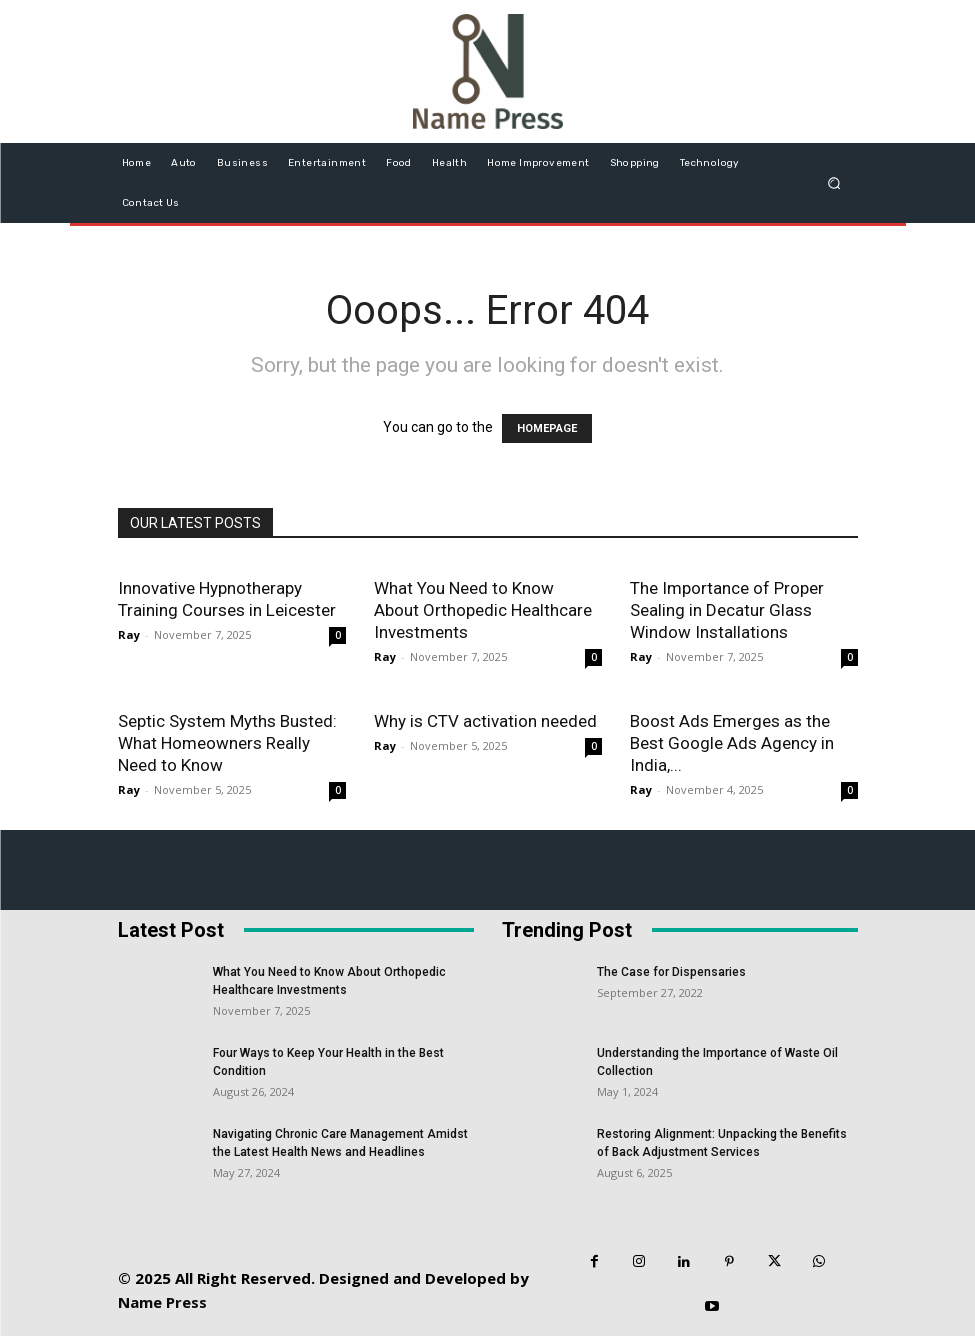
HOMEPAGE (547, 428)
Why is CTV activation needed (485, 721)
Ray (129, 634)
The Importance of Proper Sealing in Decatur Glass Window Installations (727, 610)
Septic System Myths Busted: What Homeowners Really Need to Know (227, 743)
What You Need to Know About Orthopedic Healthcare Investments (483, 610)
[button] (833, 182)
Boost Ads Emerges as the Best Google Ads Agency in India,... (732, 743)
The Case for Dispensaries (671, 972)
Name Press (162, 1302)
